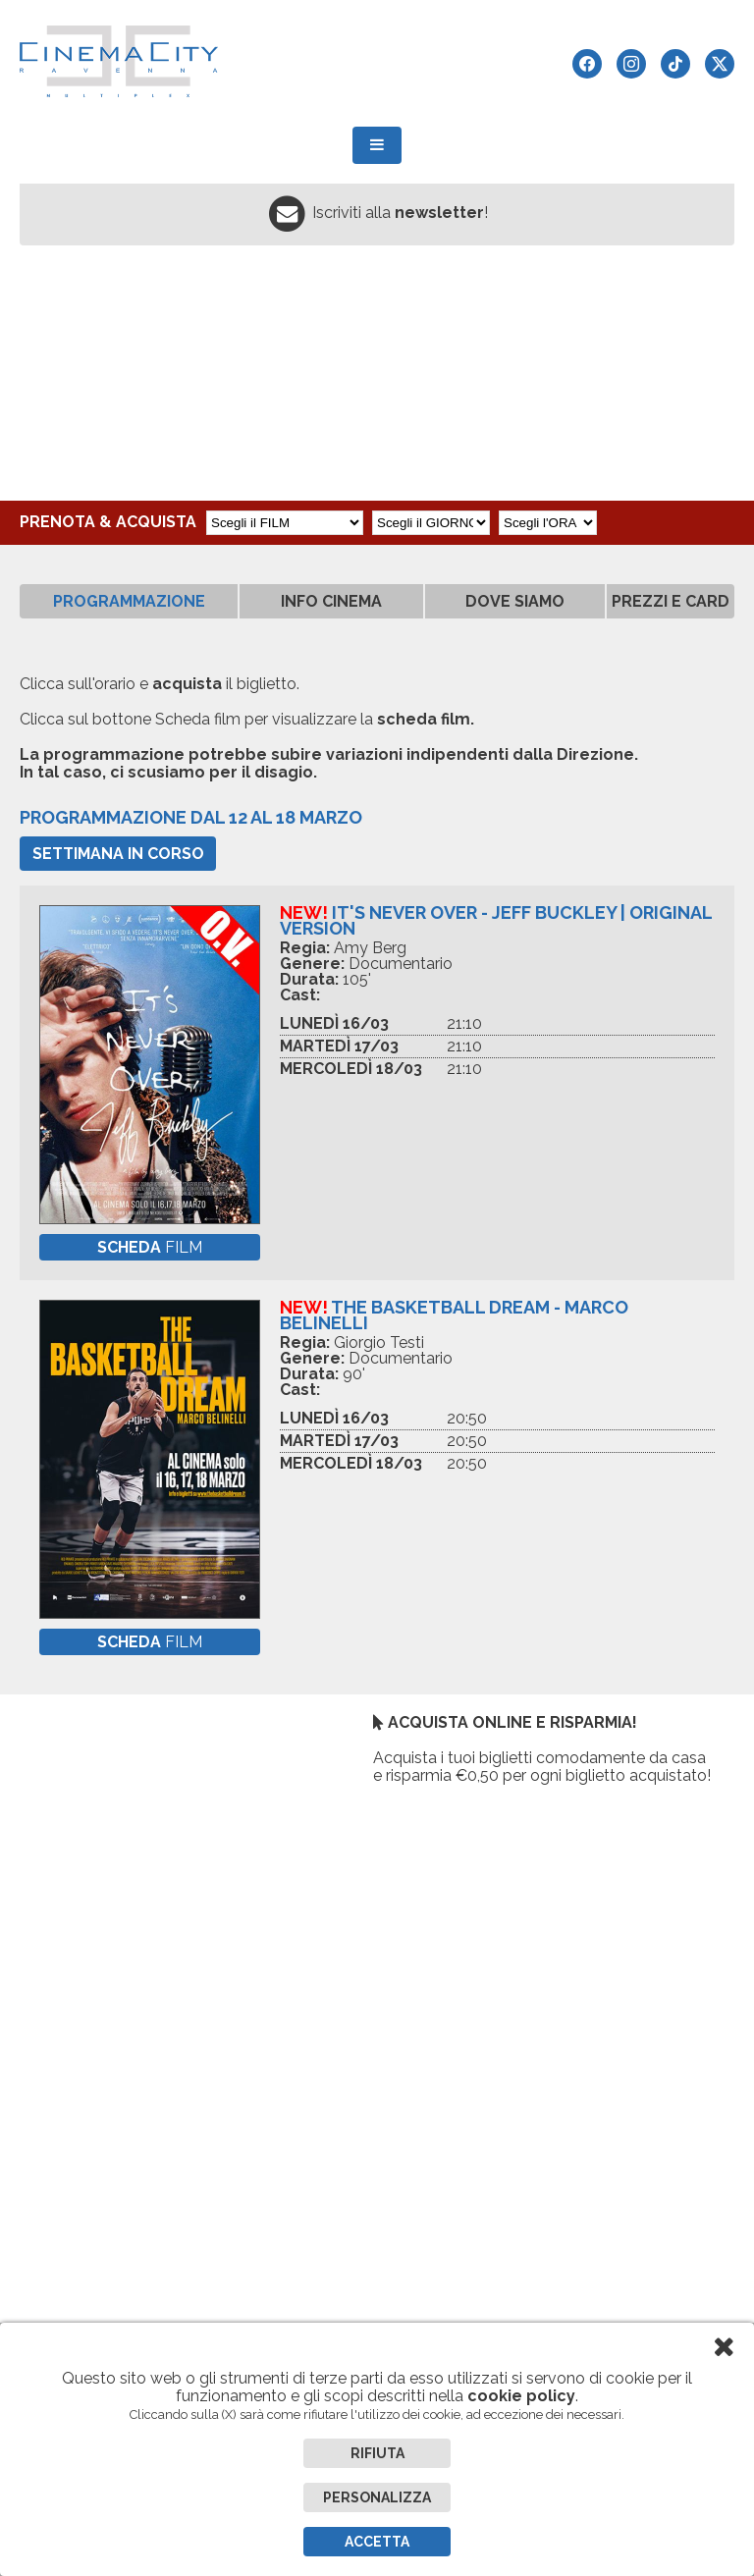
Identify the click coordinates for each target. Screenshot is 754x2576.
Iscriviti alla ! (400, 212)
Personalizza (377, 2497)
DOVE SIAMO (515, 601)
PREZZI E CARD (670, 601)
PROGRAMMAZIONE (129, 601)
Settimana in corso (118, 853)
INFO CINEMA (331, 601)
